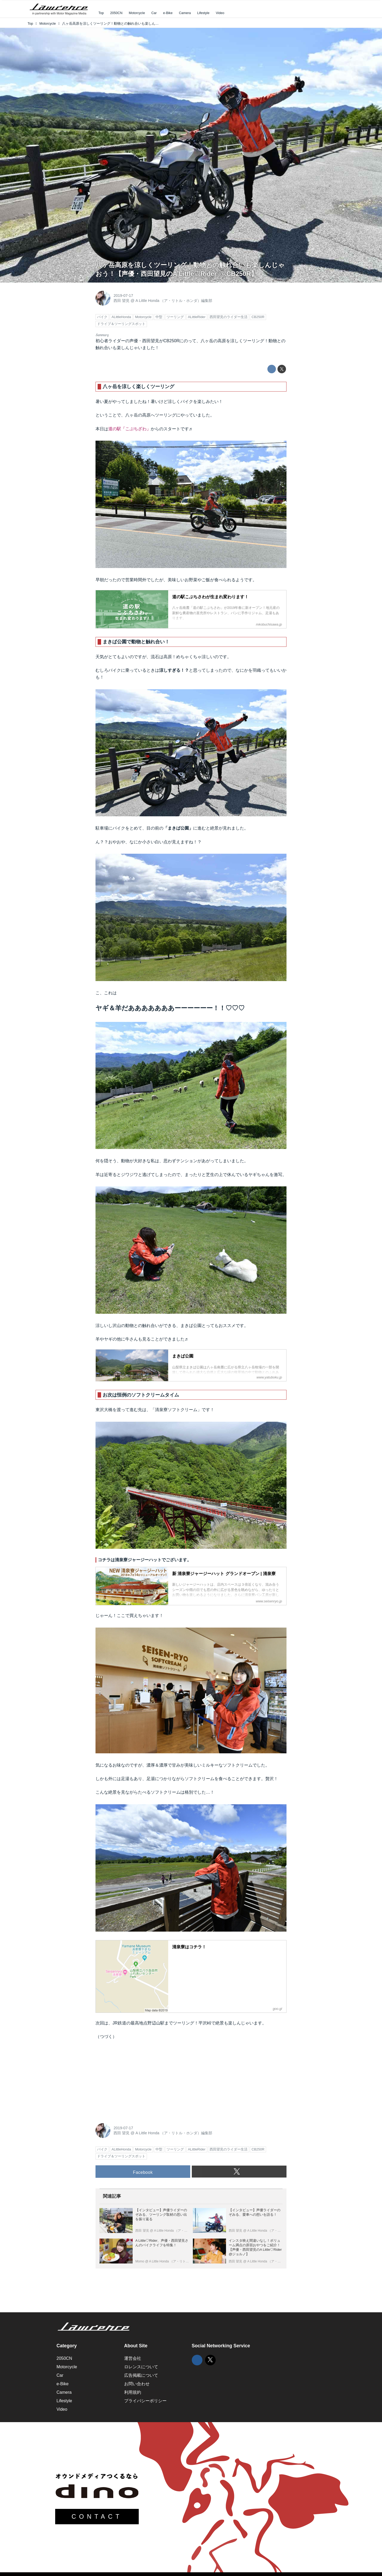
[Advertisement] (135, 2080)
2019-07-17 (123, 295)
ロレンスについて (141, 2367)
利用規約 (132, 2392)
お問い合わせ (137, 2384)
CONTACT (97, 2516)
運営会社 (132, 2358)
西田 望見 (121, 300)
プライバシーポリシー (145, 2401)
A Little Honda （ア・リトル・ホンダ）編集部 (174, 300)
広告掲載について (141, 2375)
